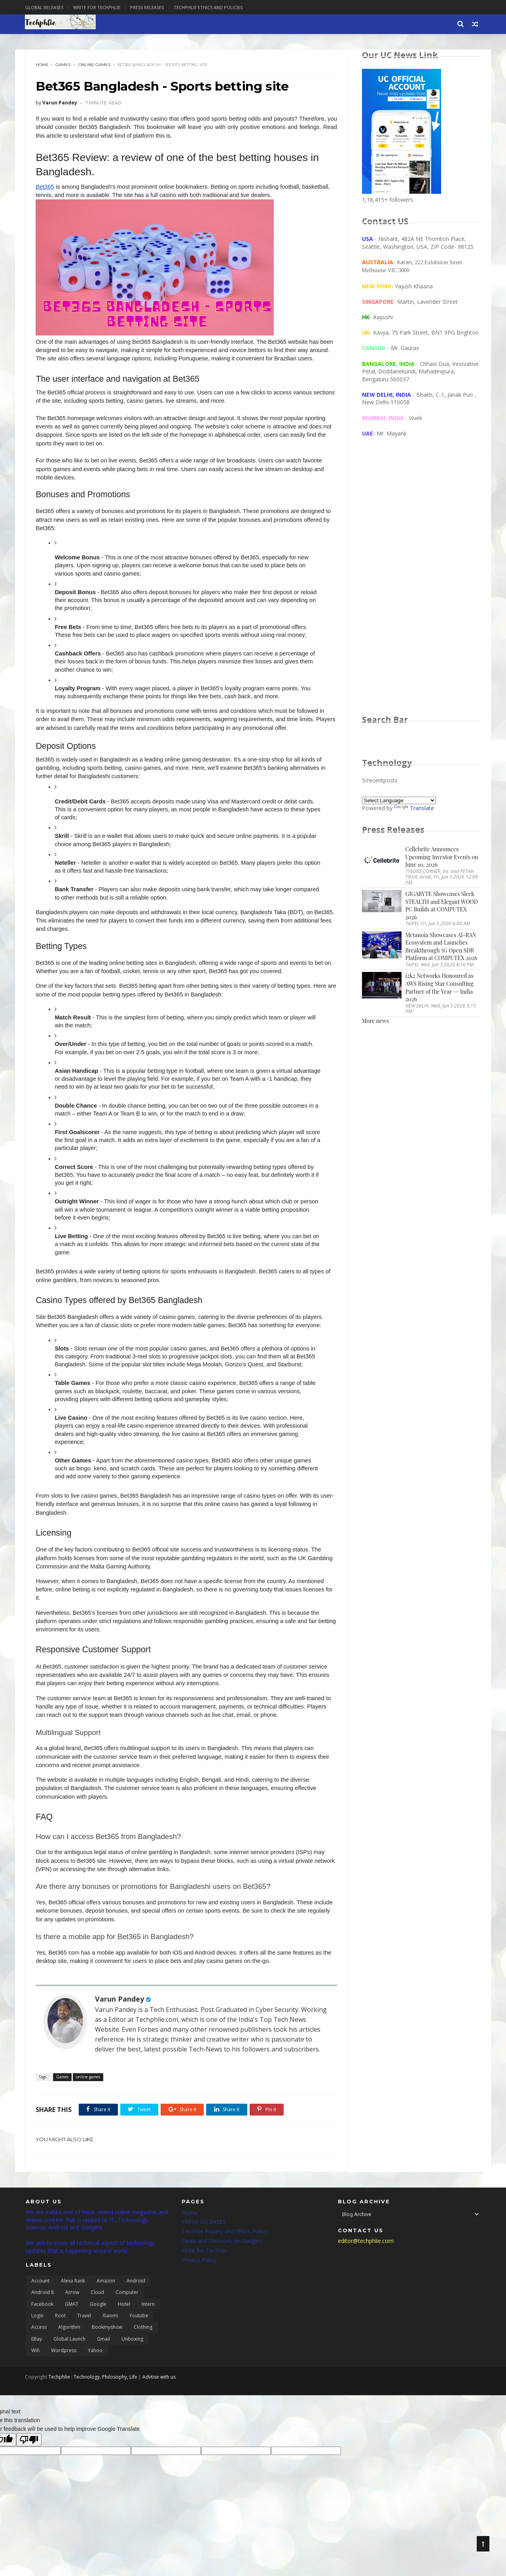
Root (60, 2335)
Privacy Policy (199, 2278)
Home (42, 65)
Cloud (97, 2311)
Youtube (138, 2335)
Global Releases (45, 7)
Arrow (72, 2311)
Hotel (124, 2323)
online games (95, 65)
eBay (36, 2357)
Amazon (106, 2299)
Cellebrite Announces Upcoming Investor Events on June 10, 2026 (442, 857)
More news (375, 1021)
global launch (69, 2357)
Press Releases (148, 7)
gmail (103, 2357)
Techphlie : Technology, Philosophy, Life (93, 2395)
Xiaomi (110, 2335)
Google (98, 2323)
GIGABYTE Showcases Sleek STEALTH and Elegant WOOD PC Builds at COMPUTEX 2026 (442, 905)
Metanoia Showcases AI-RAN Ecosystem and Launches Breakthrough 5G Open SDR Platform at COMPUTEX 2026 (442, 947)
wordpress (63, 2369)
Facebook (42, 2323)
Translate (414, 808)
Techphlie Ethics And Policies (208, 7)
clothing (143, 2346)
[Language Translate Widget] (399, 801)
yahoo (95, 2369)
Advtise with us (159, 2395)
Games (63, 65)
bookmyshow (107, 2346)
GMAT (71, 2323)
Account (40, 2299)
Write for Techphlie (97, 7)
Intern (148, 2323)
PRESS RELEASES (204, 2241)
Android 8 (42, 2311)
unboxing (132, 2357)
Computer (127, 2311)
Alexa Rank (73, 2299)
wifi (35, 2369)
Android (136, 2299)
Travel (84, 2335)
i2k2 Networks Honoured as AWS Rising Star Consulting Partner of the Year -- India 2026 (440, 987)
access (39, 2346)
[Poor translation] (29, 2458)
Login (37, 2335)
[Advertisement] (421, 584)
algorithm (69, 2346)
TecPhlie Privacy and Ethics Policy (224, 2250)
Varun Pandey (119, 2008)
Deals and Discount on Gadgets (222, 2260)
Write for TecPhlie (204, 2269)
